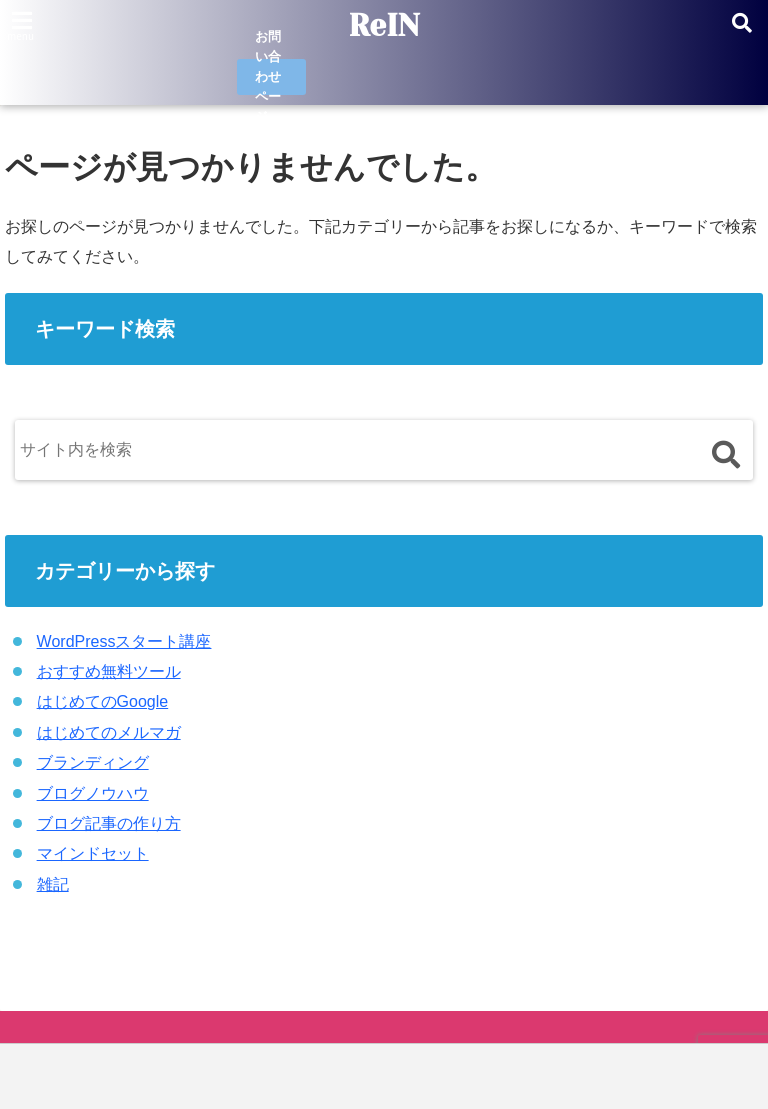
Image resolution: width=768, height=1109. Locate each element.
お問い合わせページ (268, 77)
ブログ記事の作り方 (109, 823)
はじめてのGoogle (103, 701)
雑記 (53, 884)
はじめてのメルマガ (109, 732)
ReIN (383, 26)
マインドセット (93, 853)
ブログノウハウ (93, 793)
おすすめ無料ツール (109, 671)
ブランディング (93, 762)
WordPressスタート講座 (124, 641)
